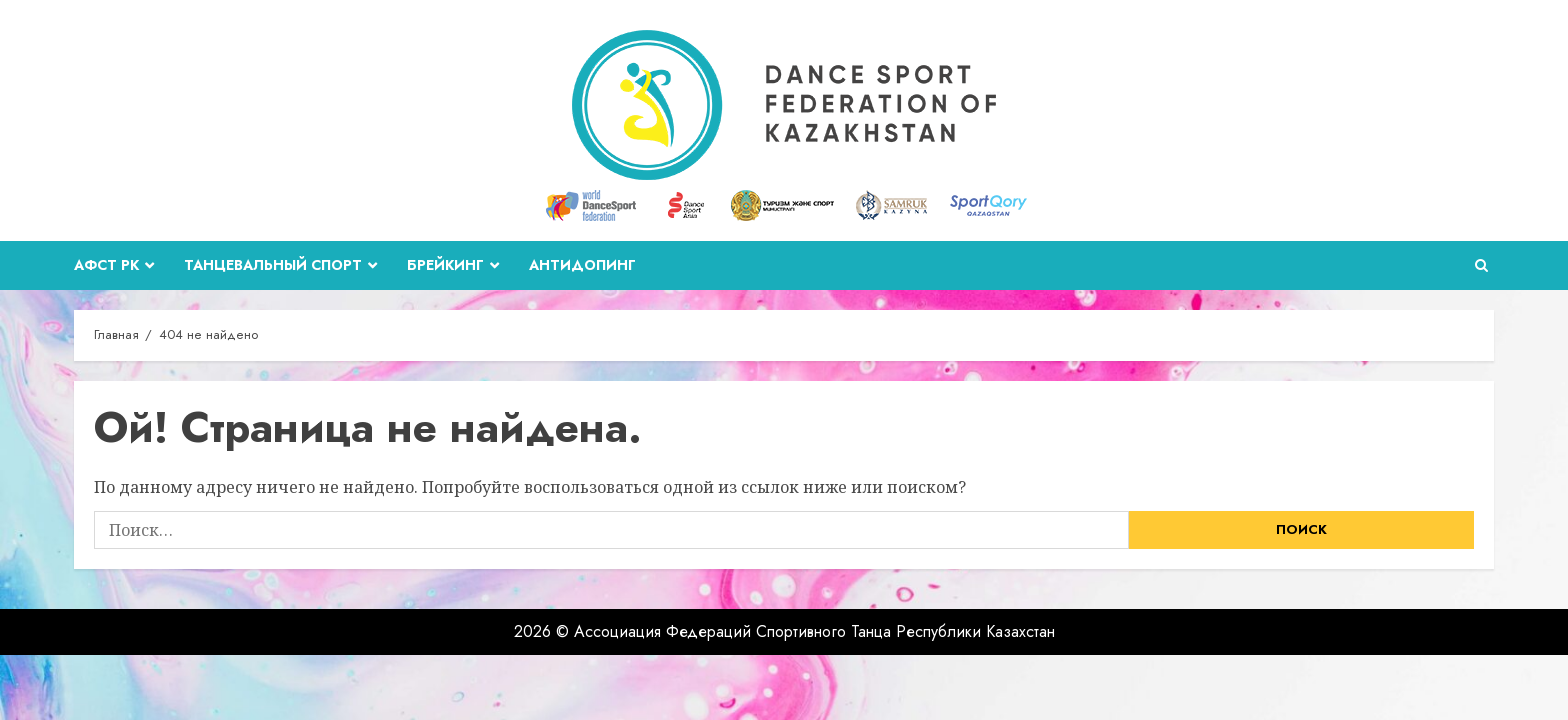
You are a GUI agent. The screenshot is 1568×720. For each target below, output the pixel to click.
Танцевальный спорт (273, 265)
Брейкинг (445, 265)
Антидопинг (582, 265)
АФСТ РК (106, 265)
